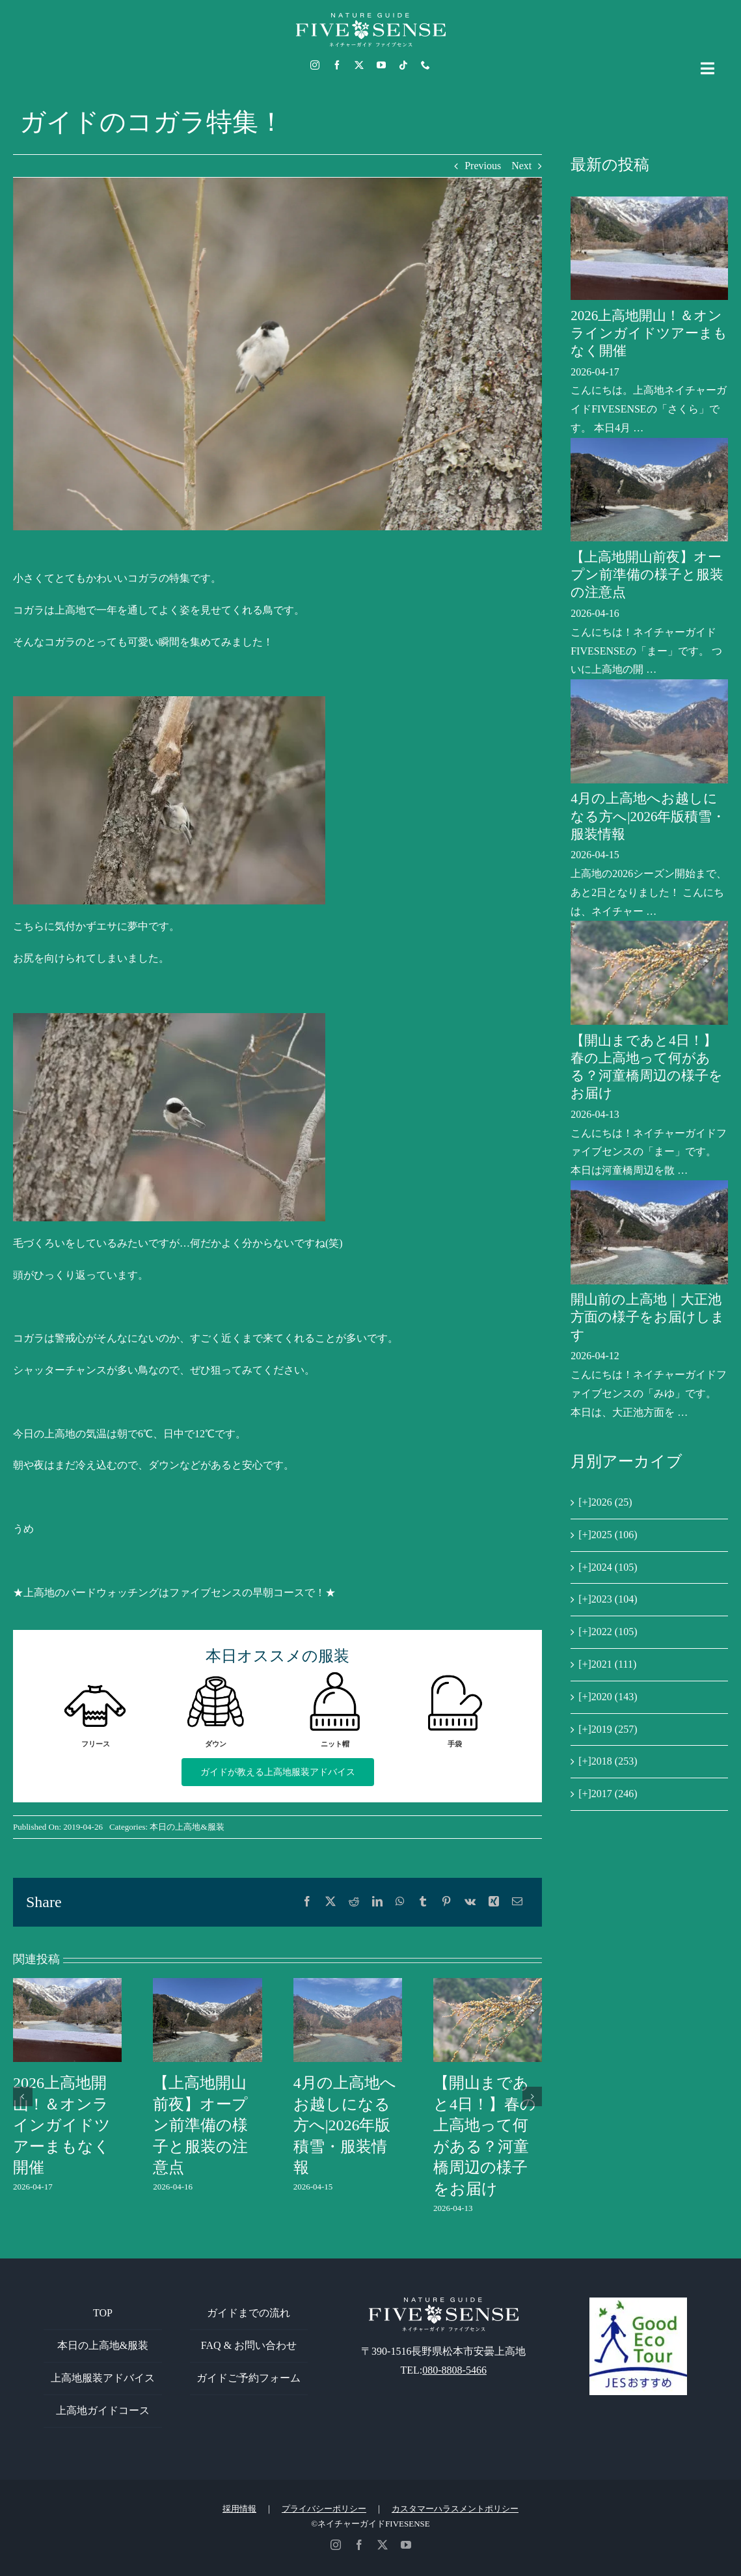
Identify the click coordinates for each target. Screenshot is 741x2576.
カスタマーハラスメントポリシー (455, 2509)
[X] (330, 1902)
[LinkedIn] (377, 1902)
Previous (483, 165)
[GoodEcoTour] (638, 2302)
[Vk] (470, 1902)
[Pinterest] (446, 1902)
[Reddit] (354, 1902)
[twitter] (359, 65)
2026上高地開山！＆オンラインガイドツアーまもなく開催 (62, 2125)
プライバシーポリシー (324, 2509)
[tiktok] (403, 65)
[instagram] (314, 65)
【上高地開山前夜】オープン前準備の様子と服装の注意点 (200, 2125)
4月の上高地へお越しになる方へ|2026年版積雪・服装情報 (344, 2125)
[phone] (425, 65)
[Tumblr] (423, 1902)
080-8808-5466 (454, 2370)
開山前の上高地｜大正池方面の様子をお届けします (648, 1317)
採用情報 (239, 2509)
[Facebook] (307, 1902)
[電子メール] (517, 1902)
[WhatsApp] (400, 1902)
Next (521, 165)
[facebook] (337, 65)
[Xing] (493, 1902)
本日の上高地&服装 (187, 1827)
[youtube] (381, 65)
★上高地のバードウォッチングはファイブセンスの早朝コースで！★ (174, 1592)
